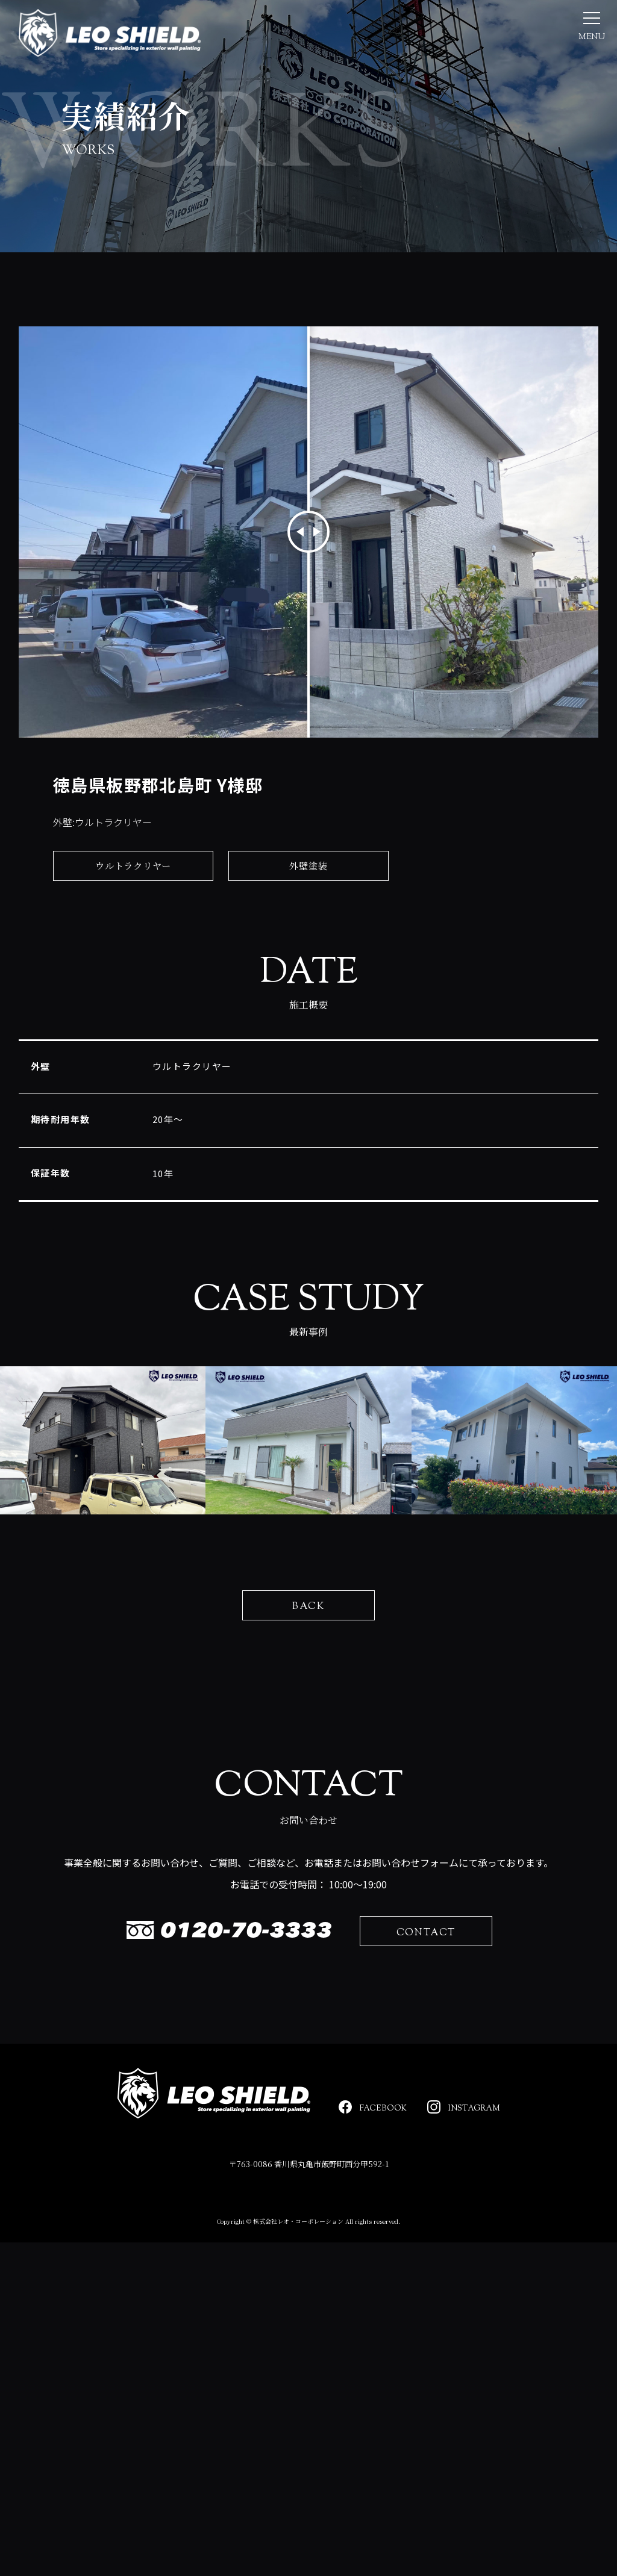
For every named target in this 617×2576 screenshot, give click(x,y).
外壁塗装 (308, 880)
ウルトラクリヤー (133, 880)
